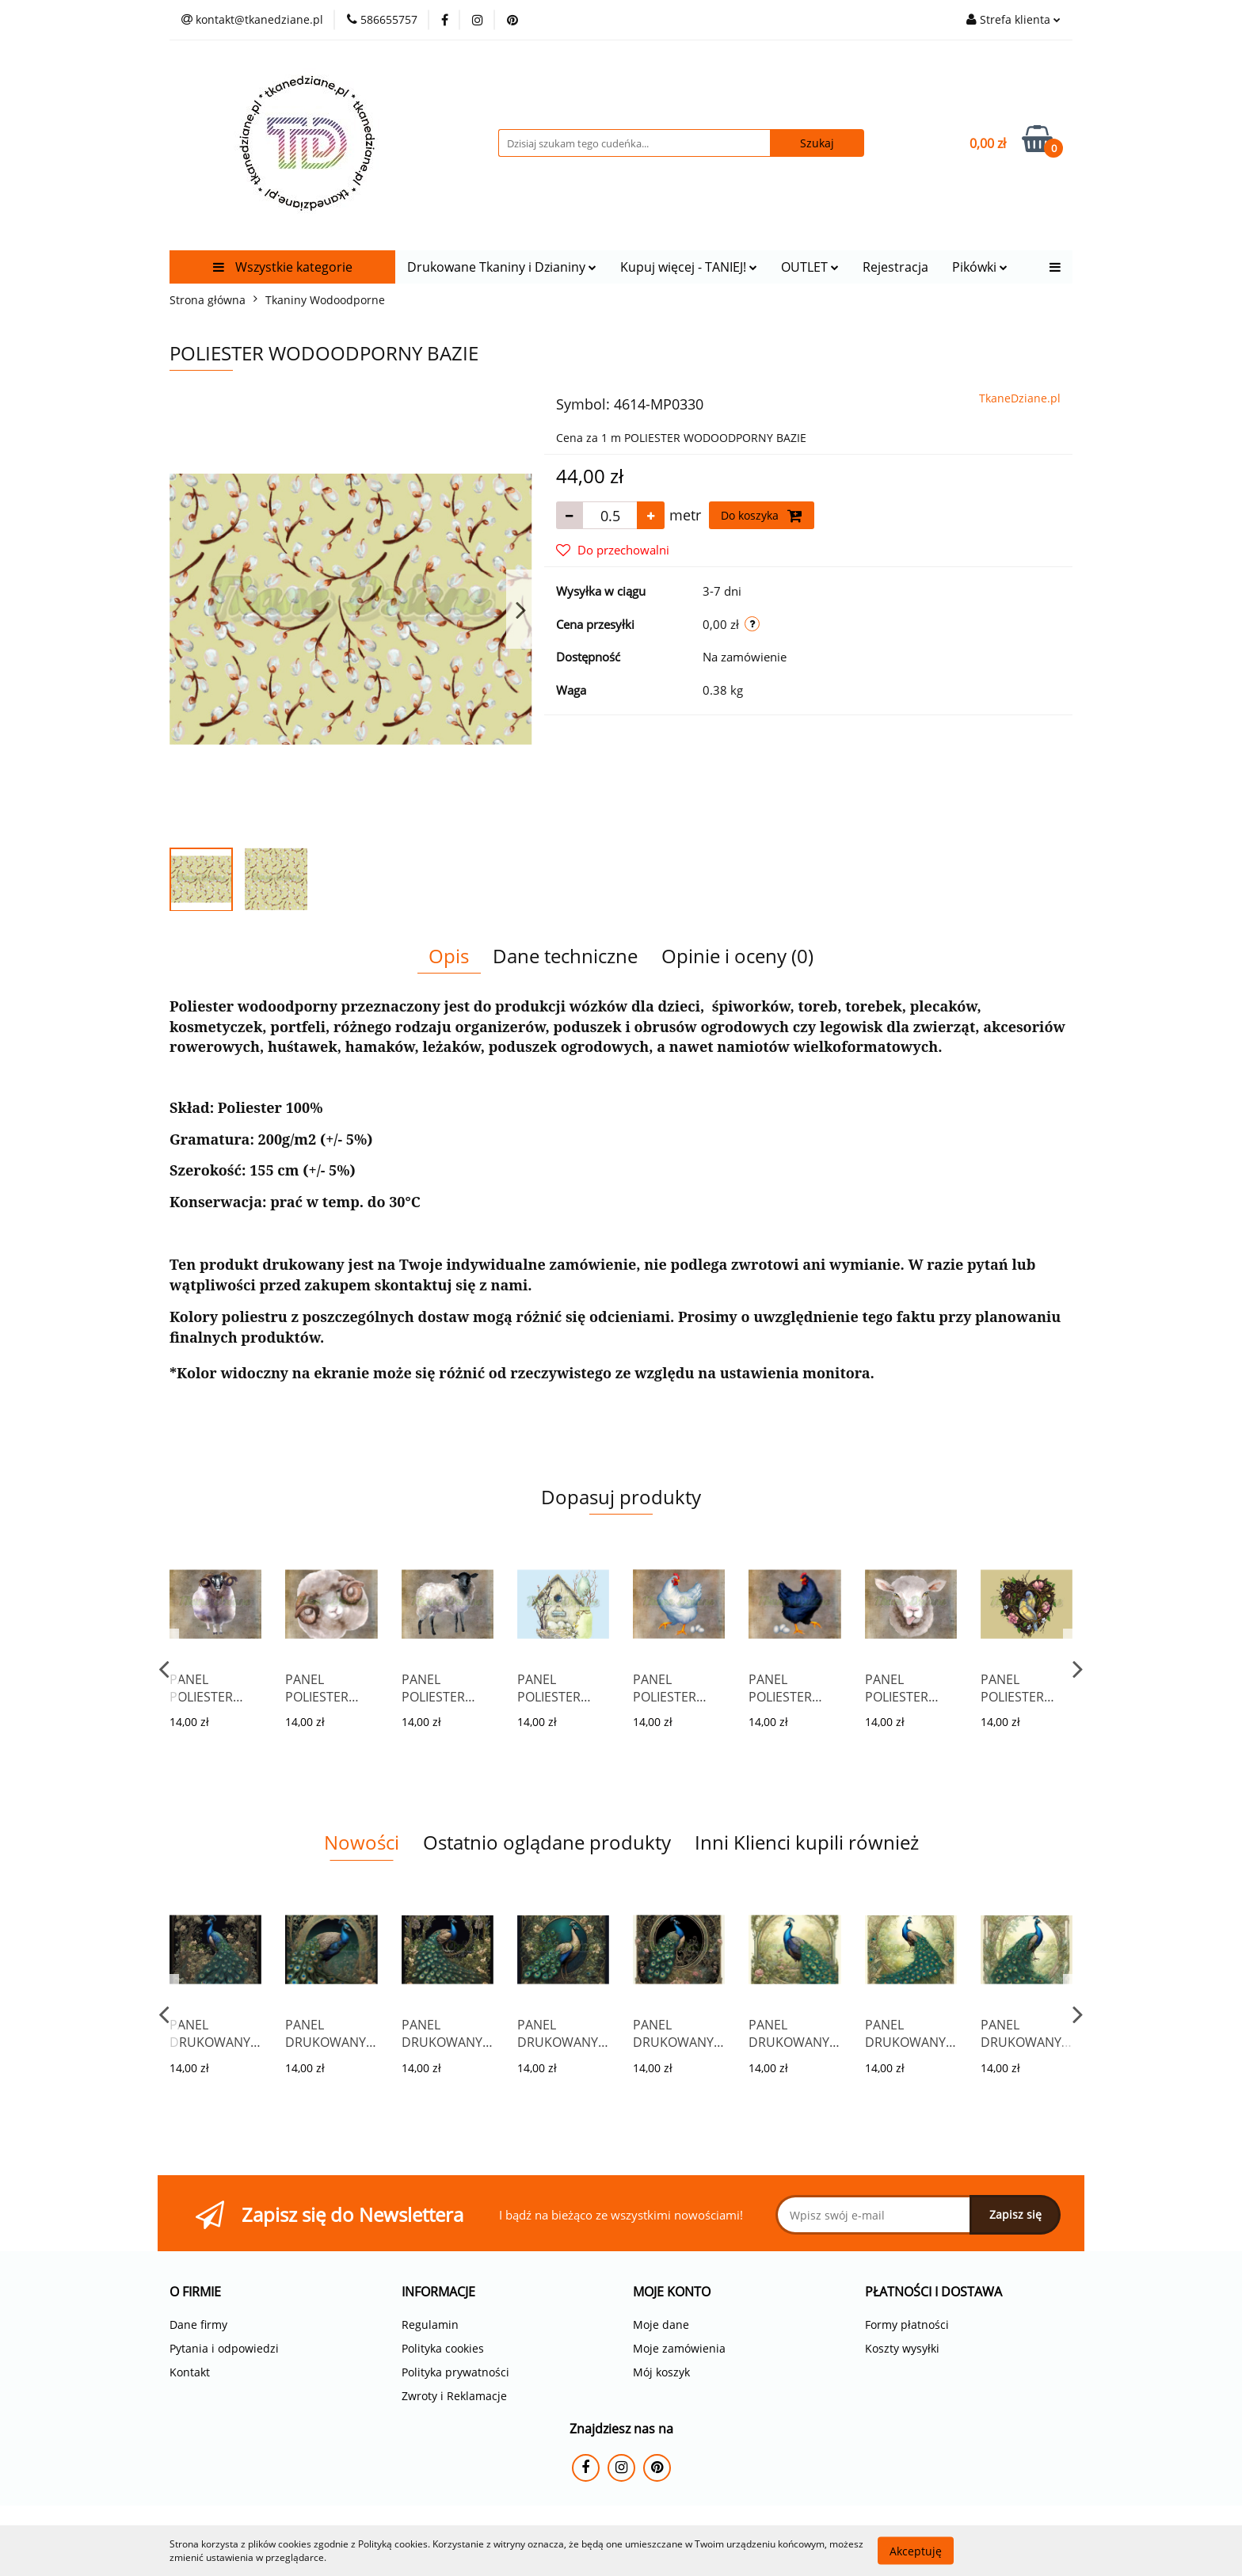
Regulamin (430, 2324)
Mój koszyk (661, 2372)
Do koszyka (761, 516)
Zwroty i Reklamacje (454, 2395)
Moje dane (661, 2324)
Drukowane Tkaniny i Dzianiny (501, 267)
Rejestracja (895, 267)
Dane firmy (198, 2324)
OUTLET (810, 267)
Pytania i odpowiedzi (224, 2348)
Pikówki (980, 267)
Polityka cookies (443, 2348)
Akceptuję (916, 2550)
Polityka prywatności (455, 2372)
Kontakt (190, 2372)
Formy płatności (907, 2324)
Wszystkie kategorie (282, 267)
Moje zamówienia (679, 2348)
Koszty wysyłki (902, 2348)
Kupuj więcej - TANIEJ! (688, 267)
